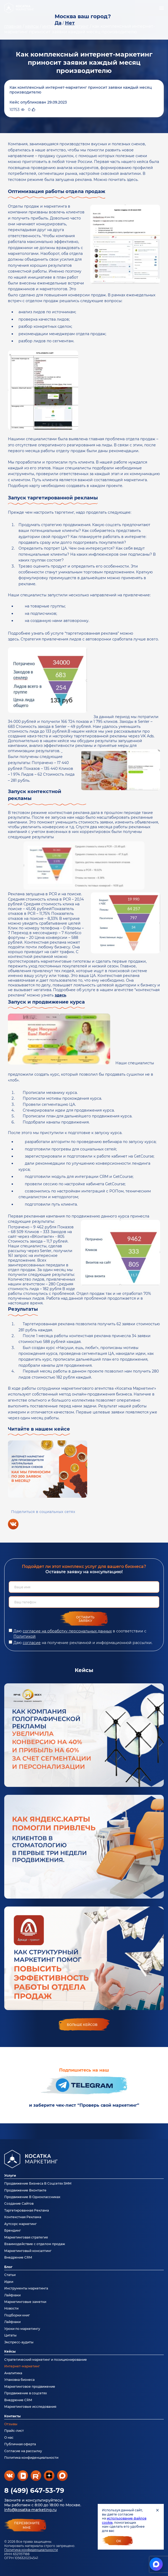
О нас (8, 2437)
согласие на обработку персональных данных (67, 1631)
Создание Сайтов (19, 2203)
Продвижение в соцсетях (25, 2393)
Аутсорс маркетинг (20, 2224)
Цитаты (10, 2335)
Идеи (8, 2282)
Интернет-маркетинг (22, 2366)
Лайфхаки (12, 2295)
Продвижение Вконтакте (25, 2190)
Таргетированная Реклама (26, 2210)
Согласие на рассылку (23, 2451)
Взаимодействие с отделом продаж (34, 2244)
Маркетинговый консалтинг (28, 2251)
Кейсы (10, 2351)
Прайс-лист (14, 2431)
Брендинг (12, 2230)
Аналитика (13, 2373)
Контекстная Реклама (22, 2217)
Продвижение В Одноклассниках (32, 2197)
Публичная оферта (20, 2444)
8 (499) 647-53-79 (34, 2490)
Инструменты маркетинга (26, 2288)
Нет (70, 23)
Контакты (12, 2416)
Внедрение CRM (18, 2257)
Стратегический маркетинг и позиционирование (45, 2360)
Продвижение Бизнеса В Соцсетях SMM (37, 2183)
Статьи (10, 2275)
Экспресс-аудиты (19, 2342)
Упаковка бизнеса (19, 2380)
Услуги (10, 2175)
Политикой (24, 1636)
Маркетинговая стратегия (26, 2237)
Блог (8, 2267)
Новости (11, 2308)
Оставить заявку (85, 1619)
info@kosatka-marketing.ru (30, 2509)
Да (58, 23)
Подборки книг (17, 2315)
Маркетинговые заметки (25, 2302)
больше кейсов (82, 2025)
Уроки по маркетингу (22, 2329)
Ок (118, 2541)
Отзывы (10, 2424)
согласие (32, 1642)
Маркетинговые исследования (30, 2407)
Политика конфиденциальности (31, 2550)
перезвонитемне (27, 2525)
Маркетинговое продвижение (29, 2386)
